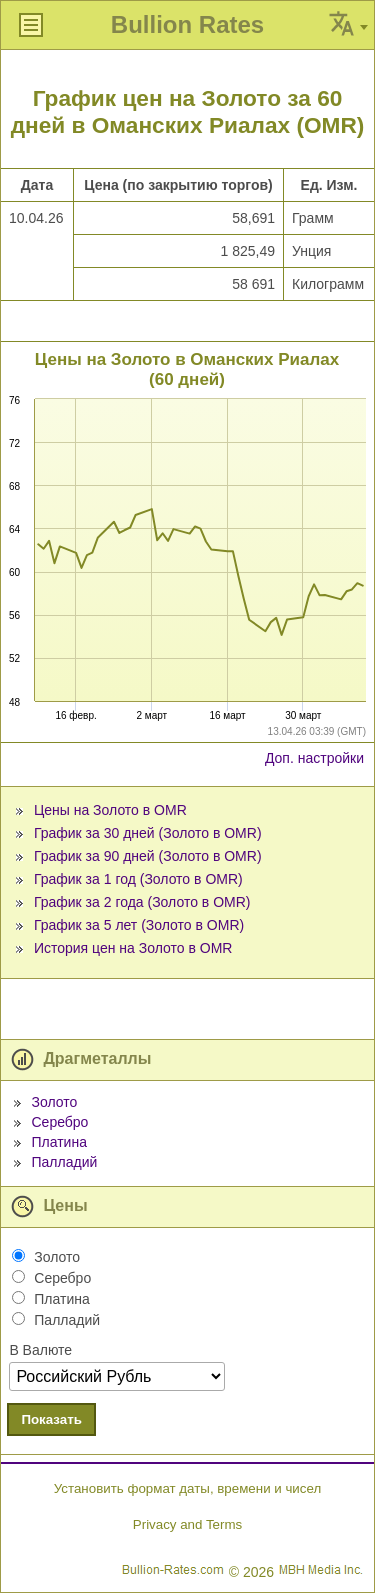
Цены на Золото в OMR (110, 810)
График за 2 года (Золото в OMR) (142, 902)
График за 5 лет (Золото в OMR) (139, 925)
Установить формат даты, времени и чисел (187, 1488)
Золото (54, 1102)
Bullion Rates (187, 24)
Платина (58, 1142)
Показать (51, 1419)
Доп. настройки (314, 758)
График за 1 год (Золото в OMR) (138, 879)
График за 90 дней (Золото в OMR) (148, 856)
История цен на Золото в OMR (133, 948)
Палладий (64, 1162)
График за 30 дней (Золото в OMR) (148, 833)
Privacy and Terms (187, 1524)
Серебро (59, 1122)
